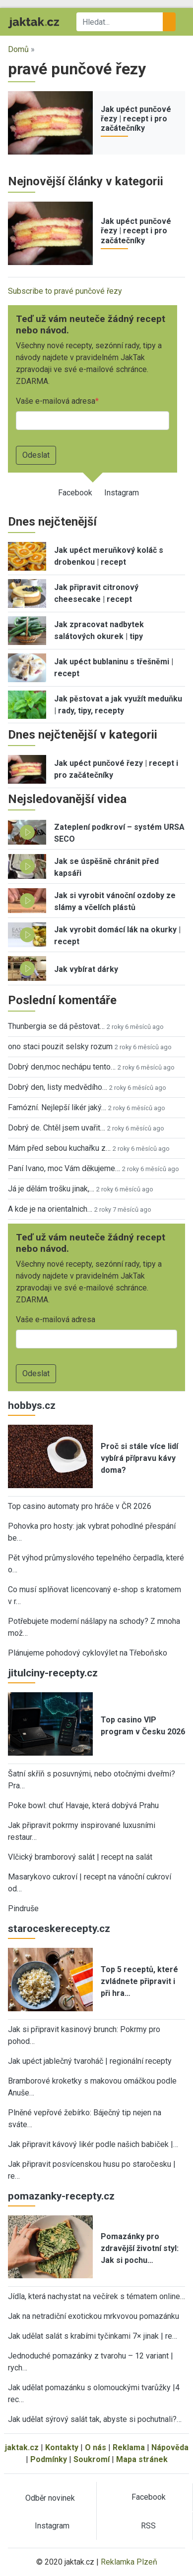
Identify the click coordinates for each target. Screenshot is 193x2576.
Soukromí (91, 2459)
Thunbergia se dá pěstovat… (56, 1026)
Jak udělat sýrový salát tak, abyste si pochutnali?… (95, 2419)
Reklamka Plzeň (129, 2562)
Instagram (121, 492)
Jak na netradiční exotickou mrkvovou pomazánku (93, 2316)
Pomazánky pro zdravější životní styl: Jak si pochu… (140, 2248)
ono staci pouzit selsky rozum (60, 1046)
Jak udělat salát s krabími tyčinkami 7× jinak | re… (92, 2336)
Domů (18, 49)
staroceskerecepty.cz (59, 1928)
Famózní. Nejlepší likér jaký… (57, 1107)
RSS (148, 2525)
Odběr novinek (50, 2498)
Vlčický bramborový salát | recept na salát (80, 1857)
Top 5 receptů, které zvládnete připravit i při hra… (139, 1981)
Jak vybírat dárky (86, 969)
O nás (95, 2447)
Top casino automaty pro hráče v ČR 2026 (79, 1506)
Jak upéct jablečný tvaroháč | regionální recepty (90, 2061)
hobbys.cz (32, 1405)
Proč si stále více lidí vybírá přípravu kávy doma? (139, 1458)
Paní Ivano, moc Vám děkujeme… (64, 1168)
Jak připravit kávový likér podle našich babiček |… (93, 2144)
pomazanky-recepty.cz (61, 2196)
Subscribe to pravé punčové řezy (65, 291)
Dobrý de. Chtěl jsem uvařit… (56, 1127)
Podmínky (48, 2459)
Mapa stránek (142, 2459)
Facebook (75, 492)
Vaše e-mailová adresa (55, 401)
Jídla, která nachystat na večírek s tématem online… (96, 2296)
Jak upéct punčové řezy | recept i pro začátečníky (136, 119)
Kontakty (61, 2447)
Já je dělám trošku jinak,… (51, 1188)
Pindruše (23, 1908)
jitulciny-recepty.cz (53, 1673)
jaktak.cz (22, 2447)
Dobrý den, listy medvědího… (57, 1087)
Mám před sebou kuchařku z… (59, 1148)
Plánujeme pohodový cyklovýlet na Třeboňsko (87, 1653)
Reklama (129, 2447)
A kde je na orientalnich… (50, 1209)
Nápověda (170, 2447)
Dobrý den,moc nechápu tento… (62, 1067)
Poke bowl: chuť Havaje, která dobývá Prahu (83, 1805)
